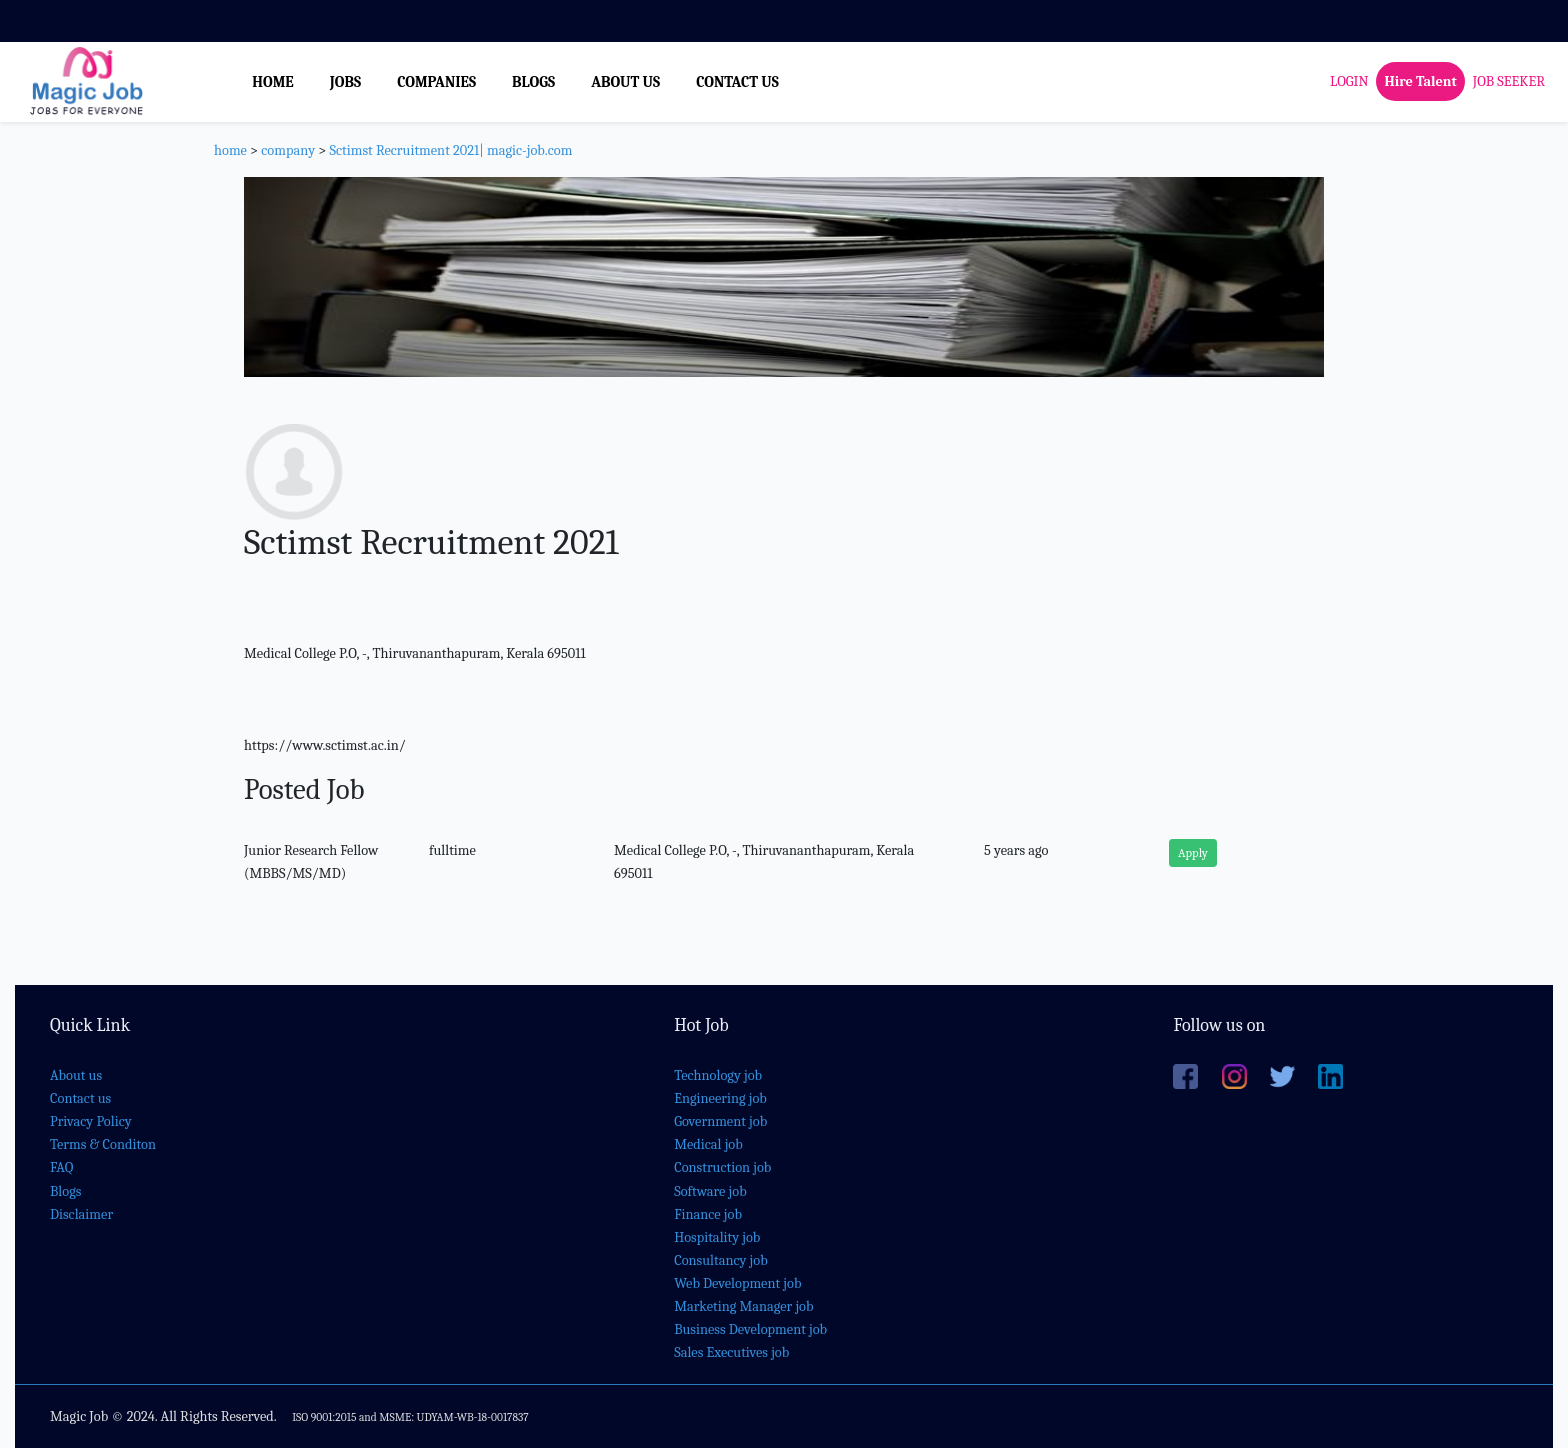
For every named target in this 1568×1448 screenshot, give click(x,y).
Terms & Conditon (103, 1144)
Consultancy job (721, 1260)
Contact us (80, 1098)
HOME (273, 82)
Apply (1193, 853)
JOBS (345, 82)
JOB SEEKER (1509, 81)
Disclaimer (81, 1214)
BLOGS (533, 82)
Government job (720, 1121)
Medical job (708, 1144)
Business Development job (750, 1329)
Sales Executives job (731, 1352)
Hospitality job (717, 1237)
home (230, 150)
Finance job (708, 1214)
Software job (710, 1191)
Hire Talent (1420, 81)
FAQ (61, 1167)
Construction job (722, 1167)
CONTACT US (737, 82)
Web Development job (737, 1283)
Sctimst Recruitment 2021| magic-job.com (450, 150)
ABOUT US (625, 82)
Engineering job (720, 1098)
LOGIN (1349, 81)
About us (76, 1075)
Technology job (718, 1075)
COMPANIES (436, 82)
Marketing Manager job (743, 1306)
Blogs (65, 1191)
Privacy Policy (91, 1121)
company (288, 150)
